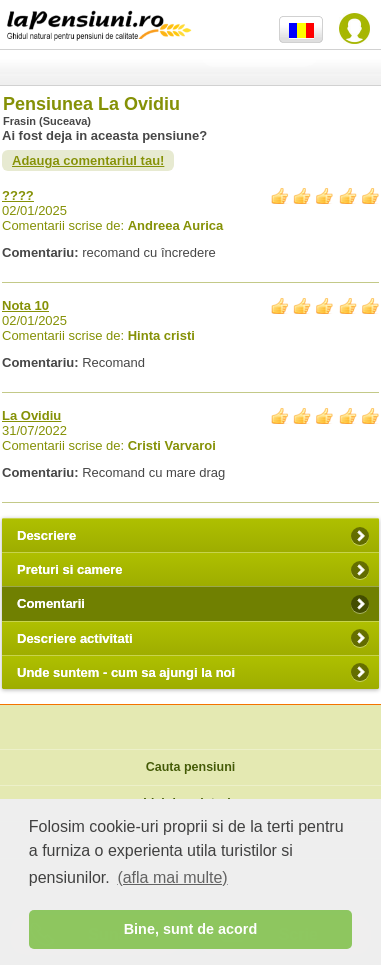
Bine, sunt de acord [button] (191, 929)
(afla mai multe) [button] (172, 877)
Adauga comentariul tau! (88, 160)
